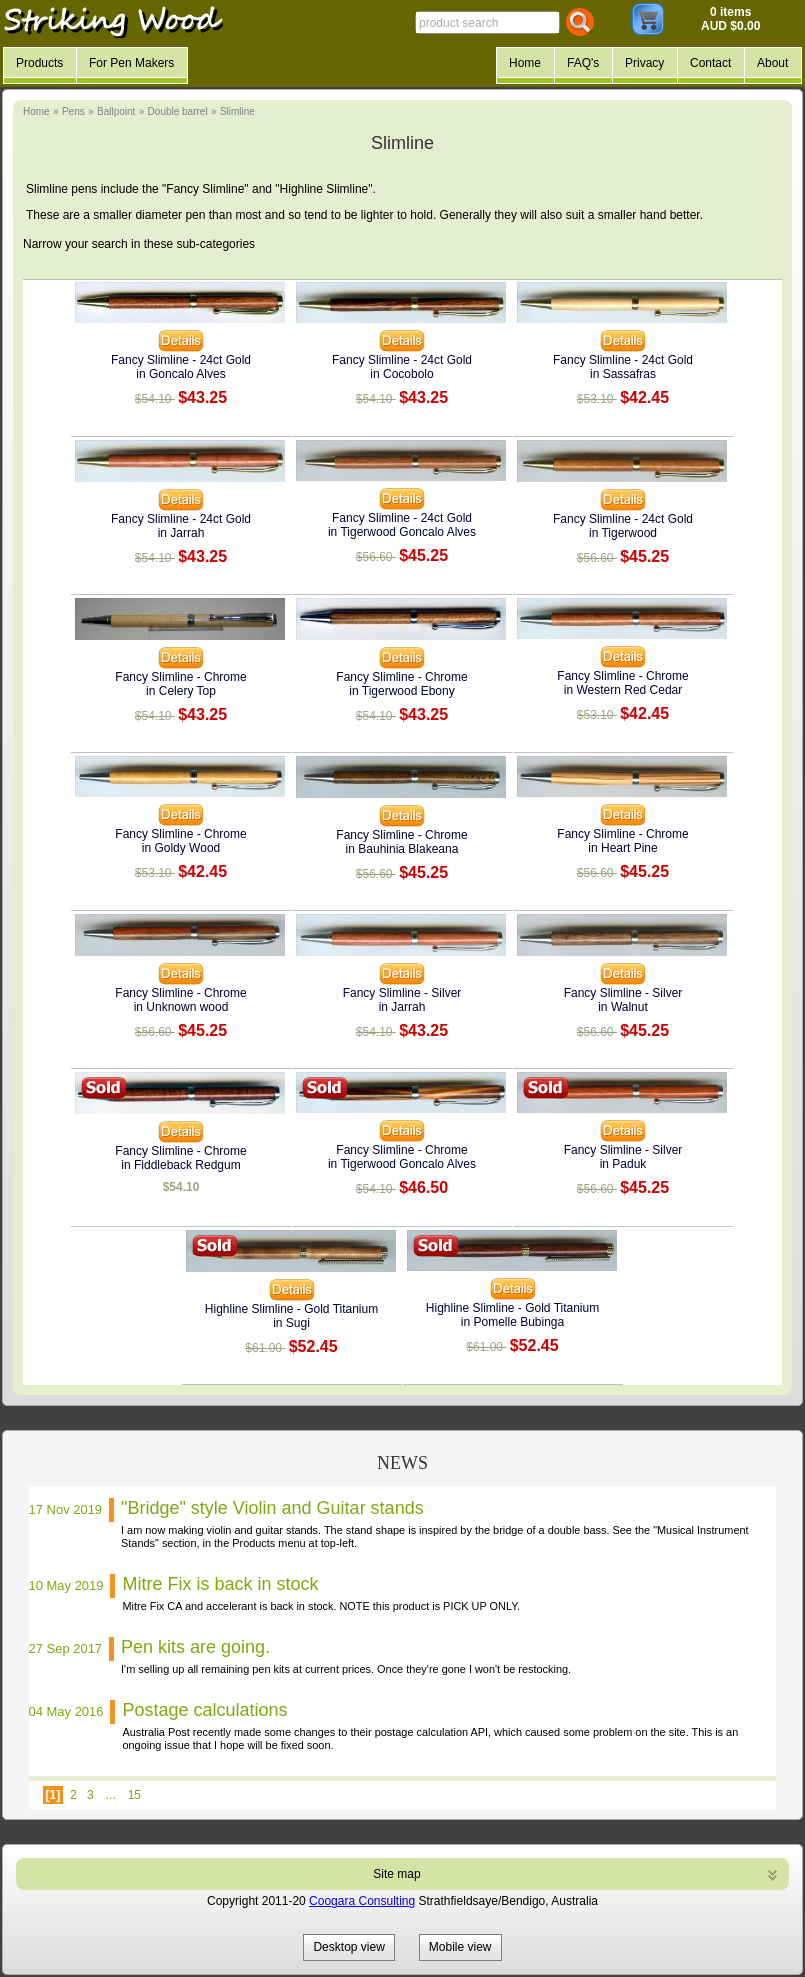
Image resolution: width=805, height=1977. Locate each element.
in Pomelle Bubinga (512, 1322)
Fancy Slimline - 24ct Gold (181, 360)
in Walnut (623, 1007)
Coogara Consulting (362, 1901)
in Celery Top (181, 691)
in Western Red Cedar (623, 690)
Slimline (237, 111)
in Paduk (623, 1164)
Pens (73, 111)
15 (134, 1795)
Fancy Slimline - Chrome (180, 677)
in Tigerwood (623, 533)
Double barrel (178, 111)
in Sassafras (623, 374)
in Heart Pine (622, 848)
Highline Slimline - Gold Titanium (291, 1309)
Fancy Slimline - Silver (402, 993)
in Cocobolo (401, 374)
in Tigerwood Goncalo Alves (402, 532)
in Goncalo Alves (180, 374)
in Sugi (291, 1323)
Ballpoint (116, 111)
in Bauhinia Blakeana (402, 849)
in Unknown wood (181, 1007)
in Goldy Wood (181, 848)
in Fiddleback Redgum (180, 1165)
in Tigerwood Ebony (401, 691)
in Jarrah (181, 533)
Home (36, 111)
